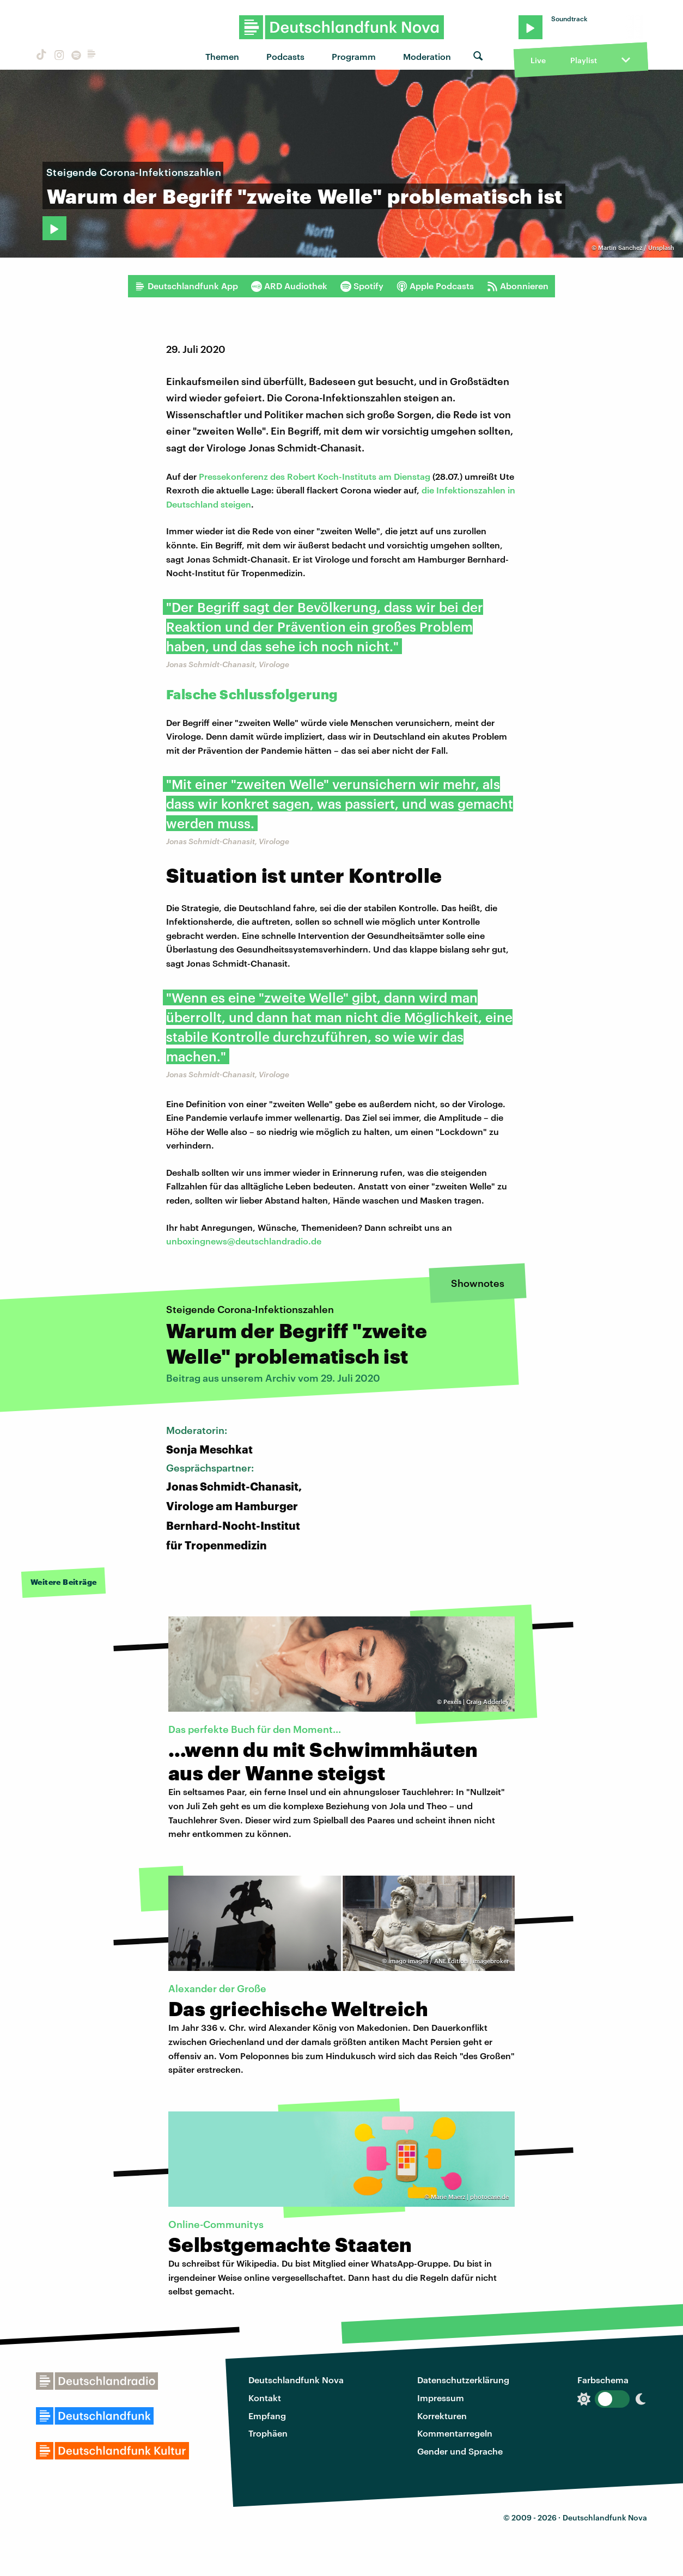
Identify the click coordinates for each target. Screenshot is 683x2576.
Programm (354, 56)
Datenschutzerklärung (463, 2379)
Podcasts (285, 56)
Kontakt (264, 2397)
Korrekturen (442, 2415)
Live (538, 60)
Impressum (440, 2397)
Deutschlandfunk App (186, 285)
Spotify (361, 285)
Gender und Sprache (460, 2451)
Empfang (267, 2415)
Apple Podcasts (435, 285)
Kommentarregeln (454, 2433)
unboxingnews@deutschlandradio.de (243, 1241)
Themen (222, 56)
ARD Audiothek (289, 285)
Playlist (583, 60)
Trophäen (268, 2433)
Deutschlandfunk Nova (296, 2379)
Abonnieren (517, 285)
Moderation (427, 56)
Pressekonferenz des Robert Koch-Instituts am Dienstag (315, 476)
